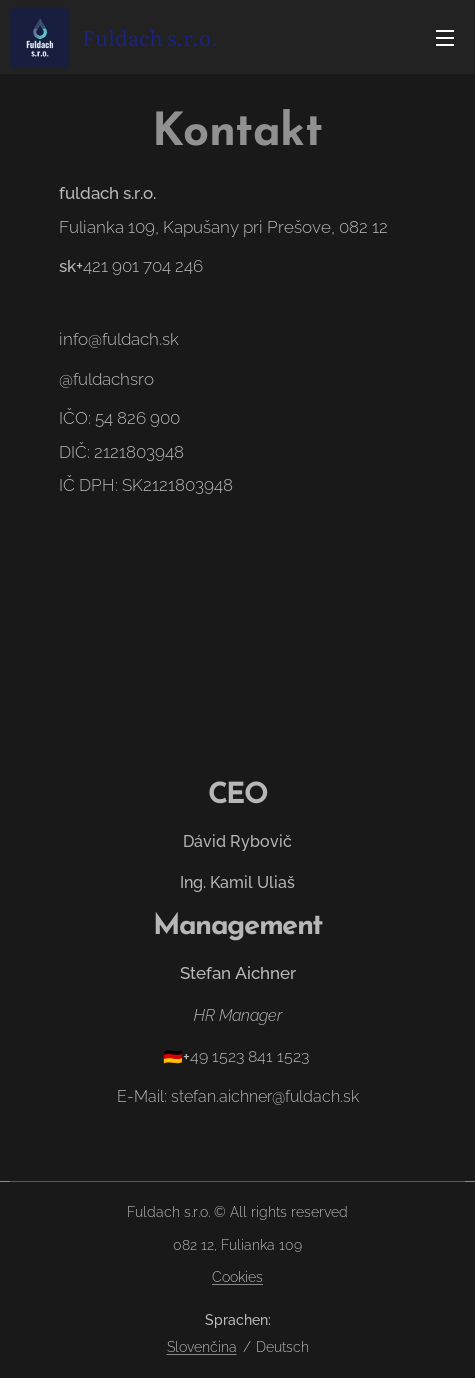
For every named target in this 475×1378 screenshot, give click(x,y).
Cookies (237, 1277)
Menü (445, 38)
